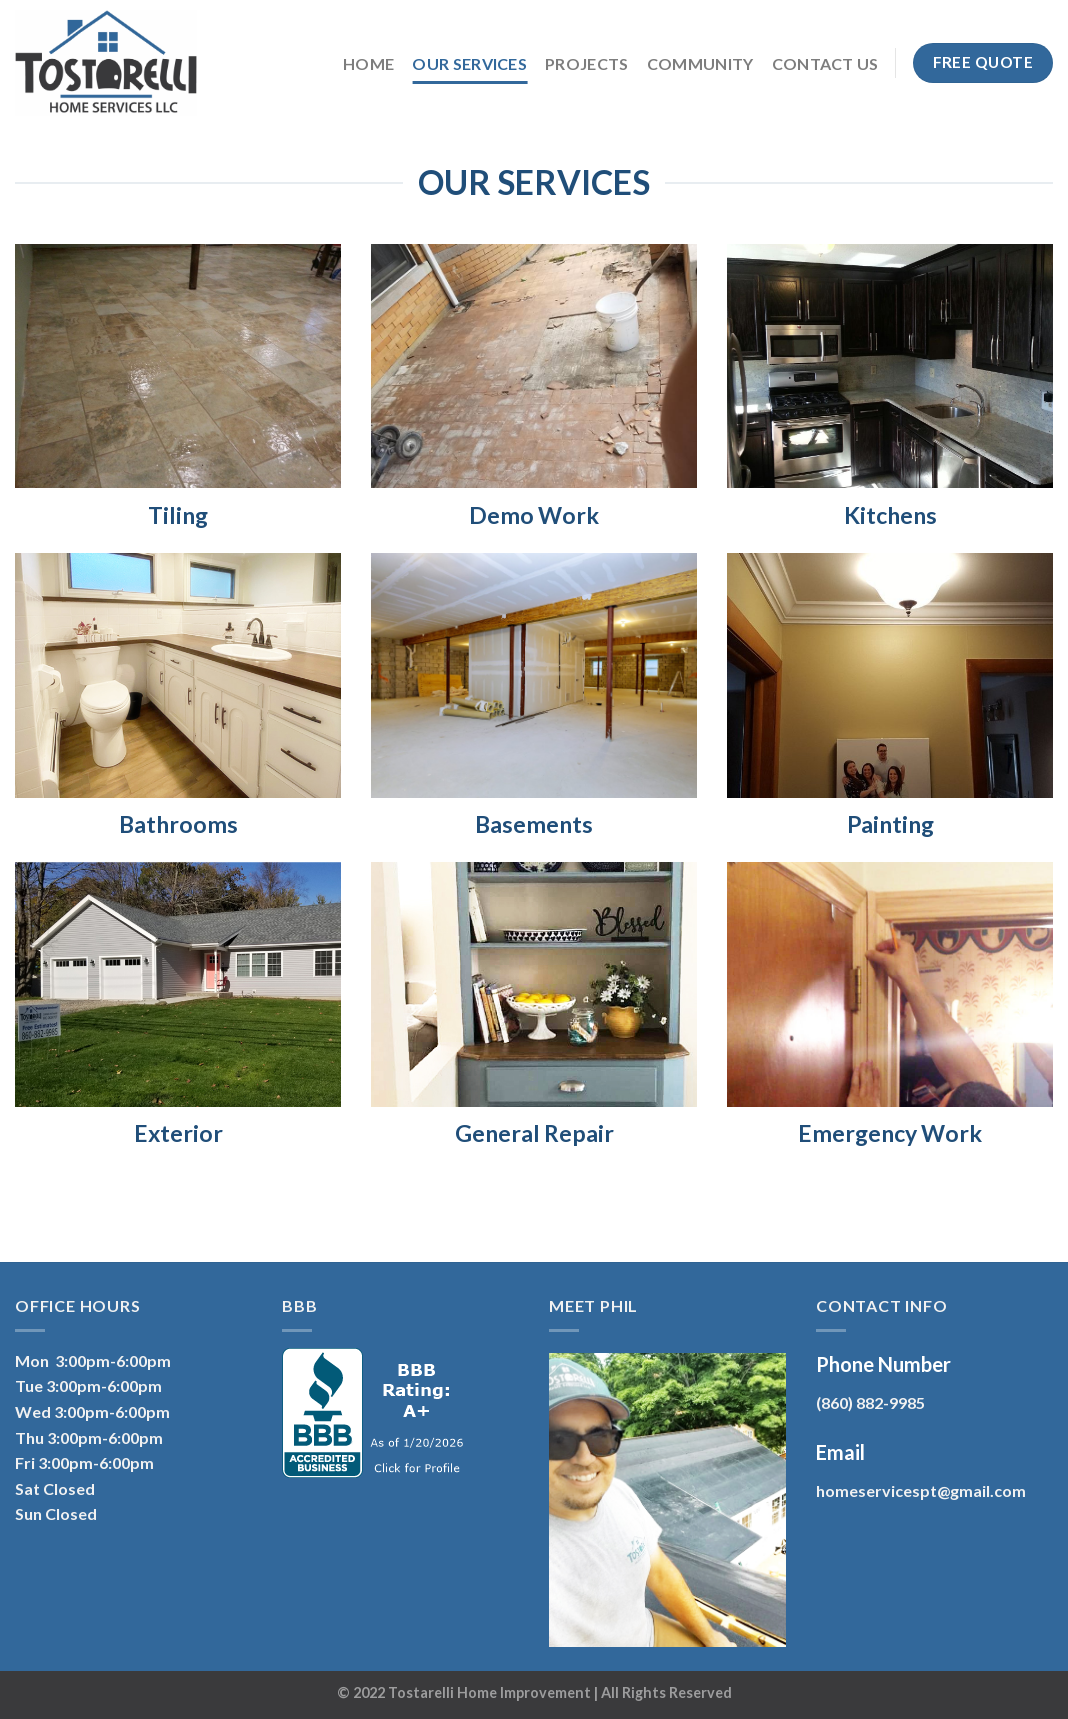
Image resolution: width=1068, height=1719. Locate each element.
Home (368, 63)
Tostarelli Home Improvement (489, 1692)
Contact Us (825, 63)
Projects (587, 63)
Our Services (469, 63)
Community (700, 63)
